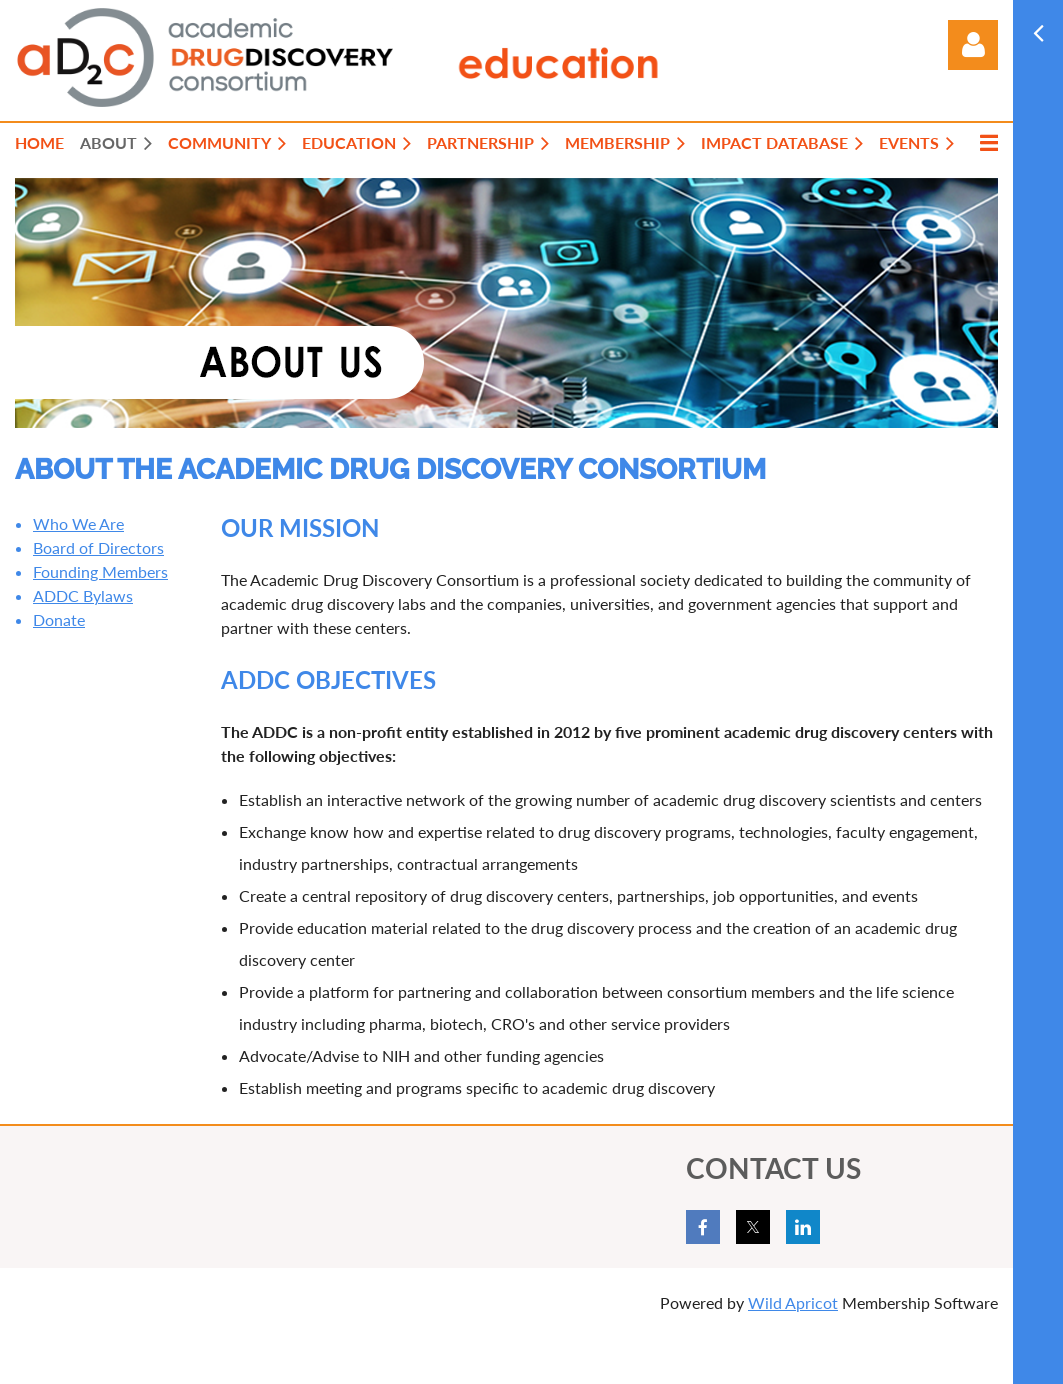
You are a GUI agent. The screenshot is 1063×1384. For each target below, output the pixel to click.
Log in (973, 45)
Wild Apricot (793, 1302)
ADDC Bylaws (83, 595)
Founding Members (100, 571)
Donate (59, 619)
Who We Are (78, 523)
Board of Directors (98, 547)
